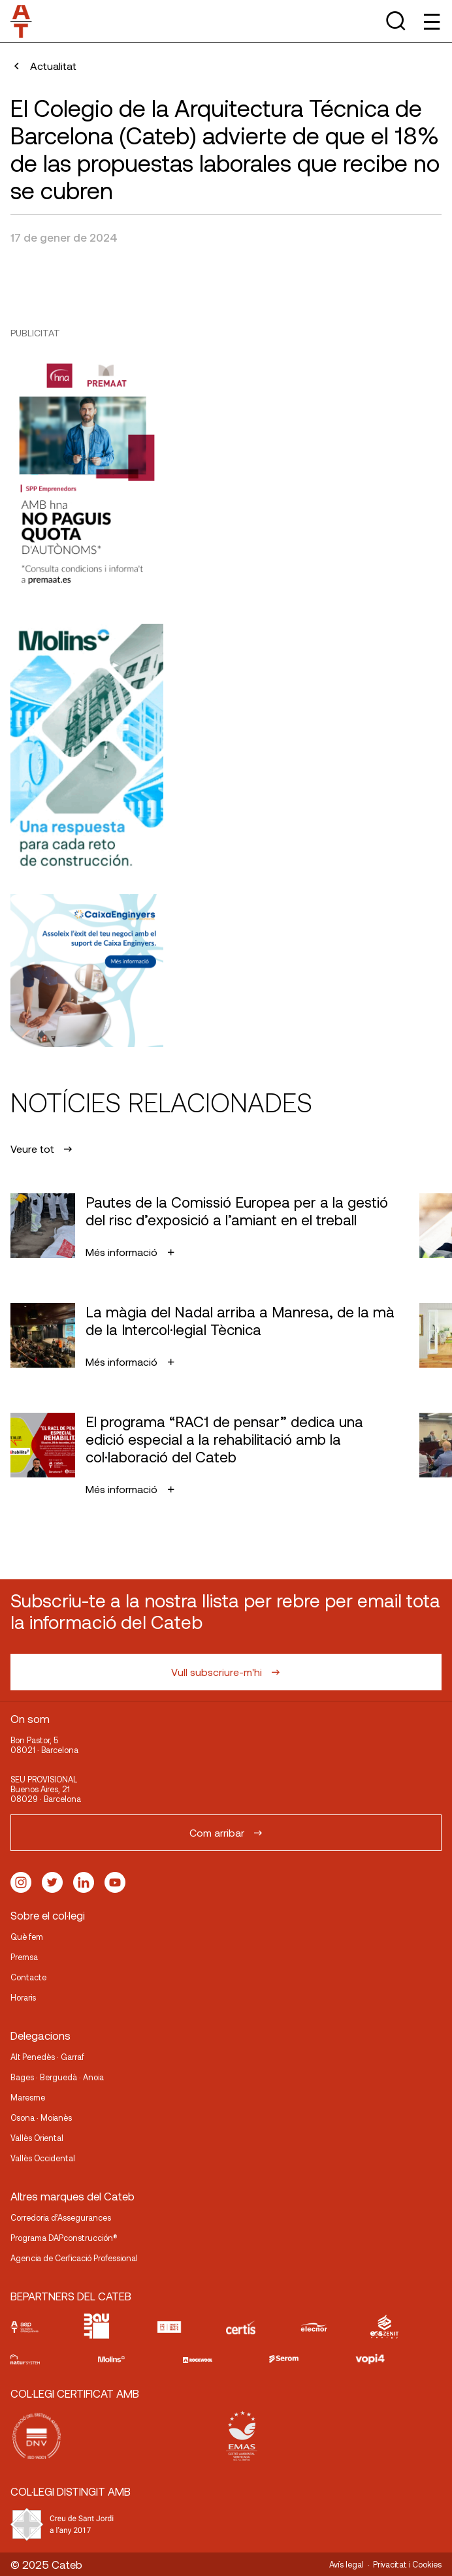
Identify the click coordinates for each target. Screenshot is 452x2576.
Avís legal (346, 2564)
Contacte (28, 1977)
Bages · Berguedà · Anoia (57, 2077)
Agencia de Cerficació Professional (74, 2257)
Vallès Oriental (36, 2137)
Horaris (23, 1997)
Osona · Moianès (41, 2117)
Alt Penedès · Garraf (47, 2056)
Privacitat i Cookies (407, 2564)
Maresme (27, 2097)
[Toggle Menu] (430, 21)
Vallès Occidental (42, 2158)
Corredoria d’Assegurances (60, 2217)
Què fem (26, 1936)
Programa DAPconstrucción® (64, 2237)
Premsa (24, 1956)
